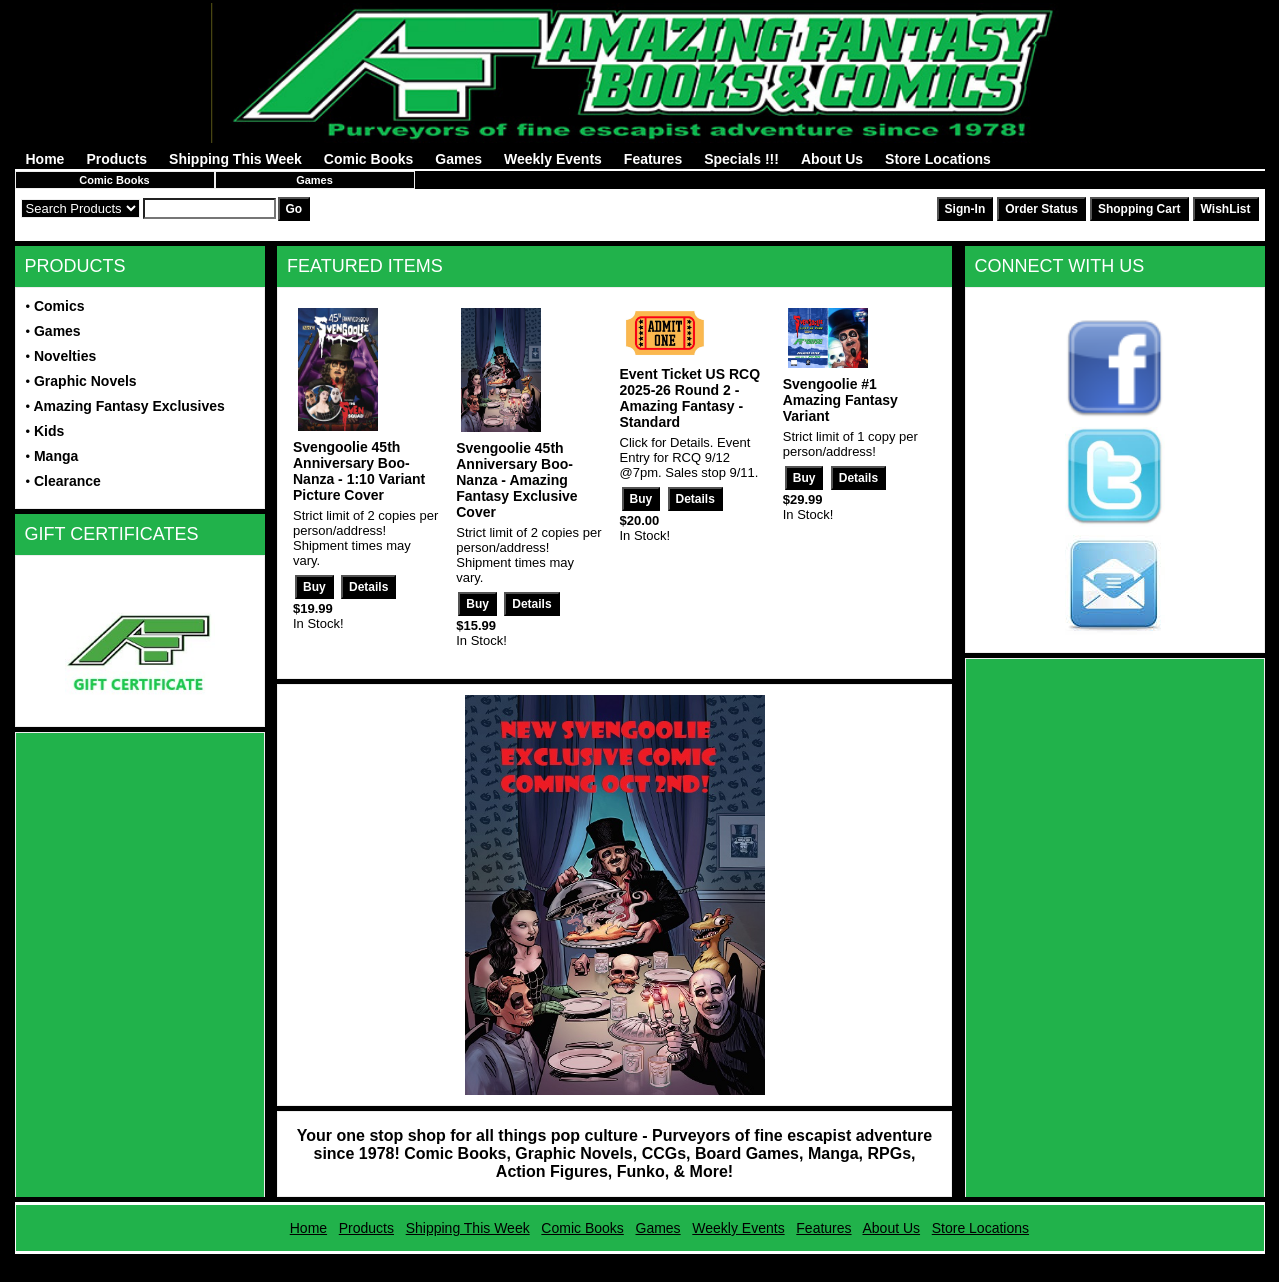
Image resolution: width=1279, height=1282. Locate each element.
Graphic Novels (85, 381)
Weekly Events (553, 159)
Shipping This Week (235, 159)
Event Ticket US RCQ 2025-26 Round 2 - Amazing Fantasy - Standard (690, 398)
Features (653, 159)
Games (458, 159)
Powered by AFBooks (639, 1261)
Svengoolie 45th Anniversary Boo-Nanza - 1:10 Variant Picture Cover (359, 471)
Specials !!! (741, 159)
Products (116, 159)
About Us (832, 159)
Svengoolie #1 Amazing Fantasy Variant (840, 400)
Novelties (65, 356)
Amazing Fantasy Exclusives (128, 406)
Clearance (67, 481)
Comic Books (368, 159)
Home (45, 159)
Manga (56, 456)
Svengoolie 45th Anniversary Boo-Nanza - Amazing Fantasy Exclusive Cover (516, 480)
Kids (49, 431)
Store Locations (938, 159)
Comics (59, 306)
